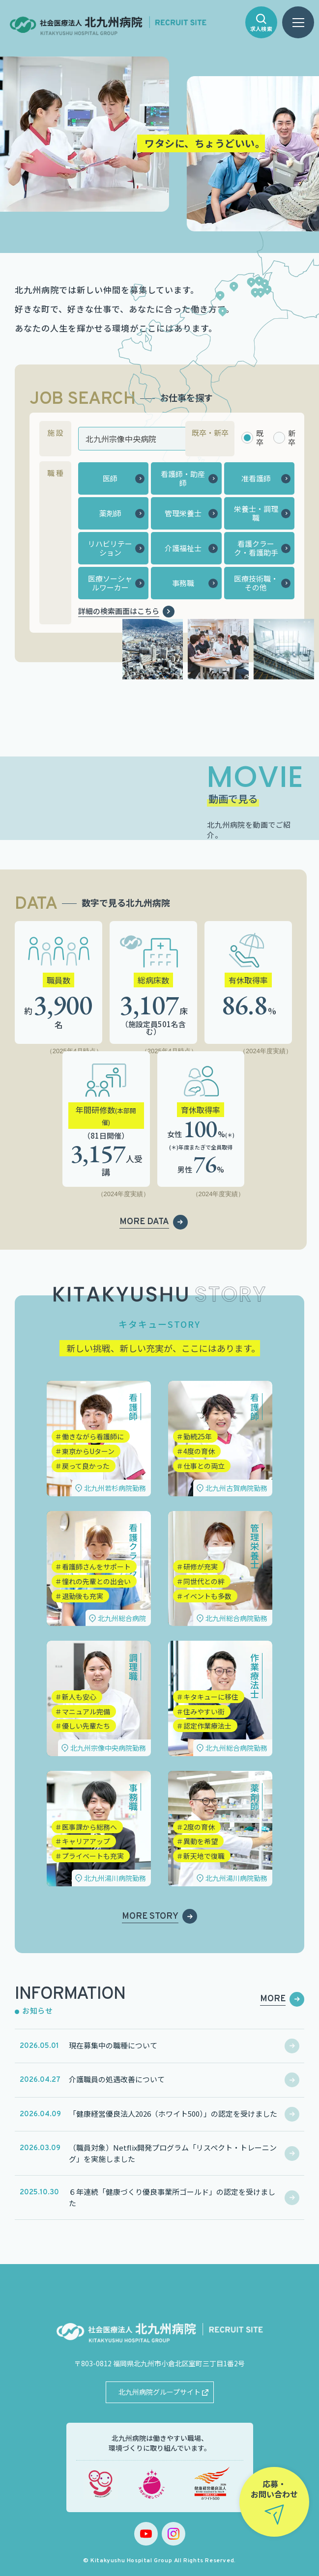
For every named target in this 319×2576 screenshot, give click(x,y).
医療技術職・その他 (256, 582)
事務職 (183, 583)
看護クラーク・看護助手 (256, 548)
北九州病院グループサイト (159, 2392)
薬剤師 (110, 513)
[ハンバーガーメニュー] (298, 22)
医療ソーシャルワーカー (110, 582)
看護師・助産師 (183, 478)
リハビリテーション (110, 548)
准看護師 (256, 478)
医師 (110, 478)
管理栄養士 (183, 513)
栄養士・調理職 (256, 513)
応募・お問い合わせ (274, 2489)
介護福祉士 (183, 548)
